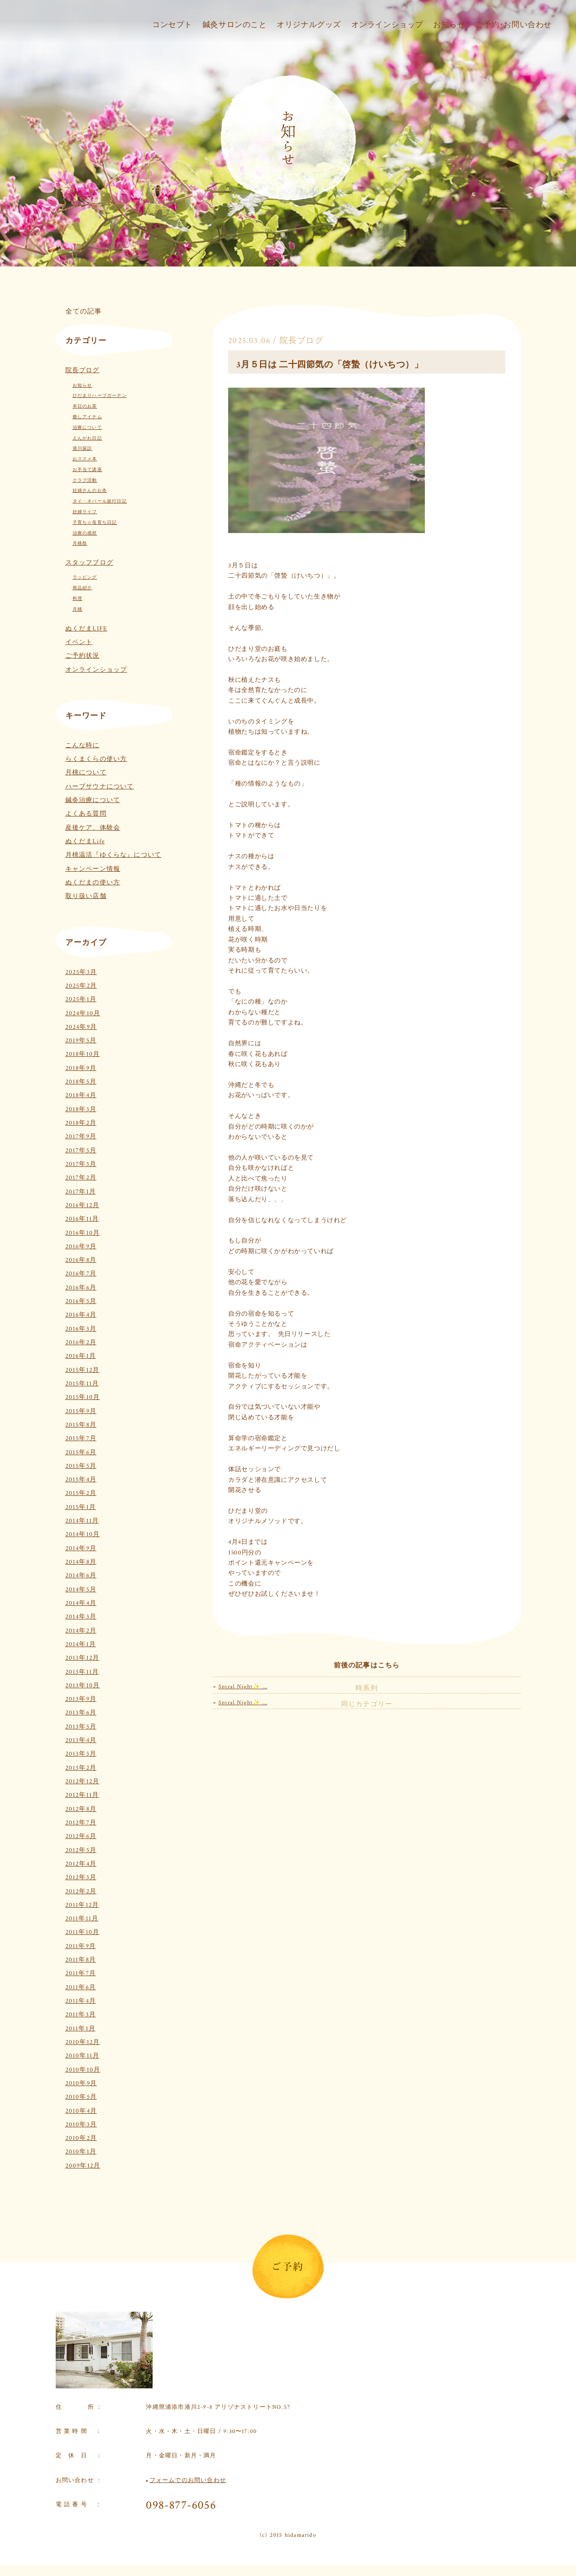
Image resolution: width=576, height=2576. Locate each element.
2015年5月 (80, 1466)
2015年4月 (80, 1480)
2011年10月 (82, 1932)
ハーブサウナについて (99, 787)
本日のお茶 (85, 406)
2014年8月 (80, 1562)
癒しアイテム (87, 417)
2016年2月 (80, 1342)
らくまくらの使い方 (96, 759)
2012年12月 (82, 1781)
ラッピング (85, 577)
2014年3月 (80, 1617)
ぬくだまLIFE (86, 629)
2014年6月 (80, 1575)
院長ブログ (82, 370)
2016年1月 (80, 1356)
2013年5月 (80, 1727)
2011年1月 (80, 2029)
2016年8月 (80, 1260)
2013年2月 (80, 1768)
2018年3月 (80, 1109)
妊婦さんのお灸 (90, 490)
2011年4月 (80, 2001)
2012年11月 (82, 1795)
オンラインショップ (381, 38)
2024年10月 (83, 1013)
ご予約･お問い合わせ (512, 38)
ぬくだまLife (85, 841)
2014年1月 (80, 1644)
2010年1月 (80, 2152)
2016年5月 (80, 1301)
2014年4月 (80, 1603)
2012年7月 (80, 1823)
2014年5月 (80, 1590)
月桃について (86, 773)
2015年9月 (80, 1411)
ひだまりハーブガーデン (100, 395)
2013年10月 (82, 1685)
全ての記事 (83, 311)
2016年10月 (82, 1233)
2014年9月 (80, 1548)
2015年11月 (82, 1384)
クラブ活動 (85, 480)
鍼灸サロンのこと (223, 38)
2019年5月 (80, 1041)
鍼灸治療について (93, 800)
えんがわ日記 (87, 438)
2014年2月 (80, 1631)
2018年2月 (80, 1123)
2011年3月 (80, 2015)
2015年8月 (80, 1425)
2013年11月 (82, 1672)
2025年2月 (81, 986)
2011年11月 (82, 1919)
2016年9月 (80, 1246)
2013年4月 (80, 1740)
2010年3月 (81, 2124)
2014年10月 (82, 1534)
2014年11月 (82, 1521)
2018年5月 (80, 1082)
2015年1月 (80, 1507)
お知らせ (445, 38)
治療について (87, 427)
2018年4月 (80, 1095)
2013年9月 (80, 1699)
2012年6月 (80, 1836)
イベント (79, 642)
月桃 (77, 609)
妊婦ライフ (85, 512)
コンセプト (159, 38)
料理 (77, 598)
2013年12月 (82, 1658)
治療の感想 (85, 533)
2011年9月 (80, 1946)
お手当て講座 (87, 469)
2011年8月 (80, 1960)
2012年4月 (80, 1864)
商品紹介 (83, 588)
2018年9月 (80, 1068)
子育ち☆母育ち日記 (95, 522)
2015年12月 (82, 1370)
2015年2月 (80, 1493)
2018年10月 (82, 1054)
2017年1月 (80, 1192)
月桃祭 (80, 543)
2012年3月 (80, 1877)
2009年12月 (83, 2166)
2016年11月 (82, 1219)
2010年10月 (83, 2070)
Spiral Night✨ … (242, 1669)
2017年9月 (80, 1136)
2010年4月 (81, 2111)
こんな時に (82, 745)
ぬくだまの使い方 (93, 883)
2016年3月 (80, 1329)
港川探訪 (83, 448)
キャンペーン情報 (93, 869)
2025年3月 (81, 972)
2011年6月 (80, 1987)
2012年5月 (80, 1850)
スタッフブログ (89, 563)
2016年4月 (80, 1315)
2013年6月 (80, 1713)
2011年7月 (80, 1973)
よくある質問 (86, 814)
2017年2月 (80, 1178)
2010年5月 (81, 2097)
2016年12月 (82, 1205)
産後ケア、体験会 (93, 828)
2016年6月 (80, 1288)
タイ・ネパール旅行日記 (100, 501)
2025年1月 (80, 999)
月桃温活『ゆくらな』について (113, 855)
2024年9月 (81, 1027)
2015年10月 (82, 1397)
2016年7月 (80, 1274)
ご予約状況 (82, 656)
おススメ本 (85, 459)
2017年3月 (80, 1164)
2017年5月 (80, 1151)
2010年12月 (82, 2042)
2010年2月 (81, 2138)
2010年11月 (82, 2056)
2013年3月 (80, 1754)
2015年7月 (80, 1438)
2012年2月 (80, 1891)
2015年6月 (80, 1452)
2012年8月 (80, 1809)
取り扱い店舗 (86, 896)
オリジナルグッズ (300, 38)
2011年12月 (82, 1905)
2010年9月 (81, 2083)
